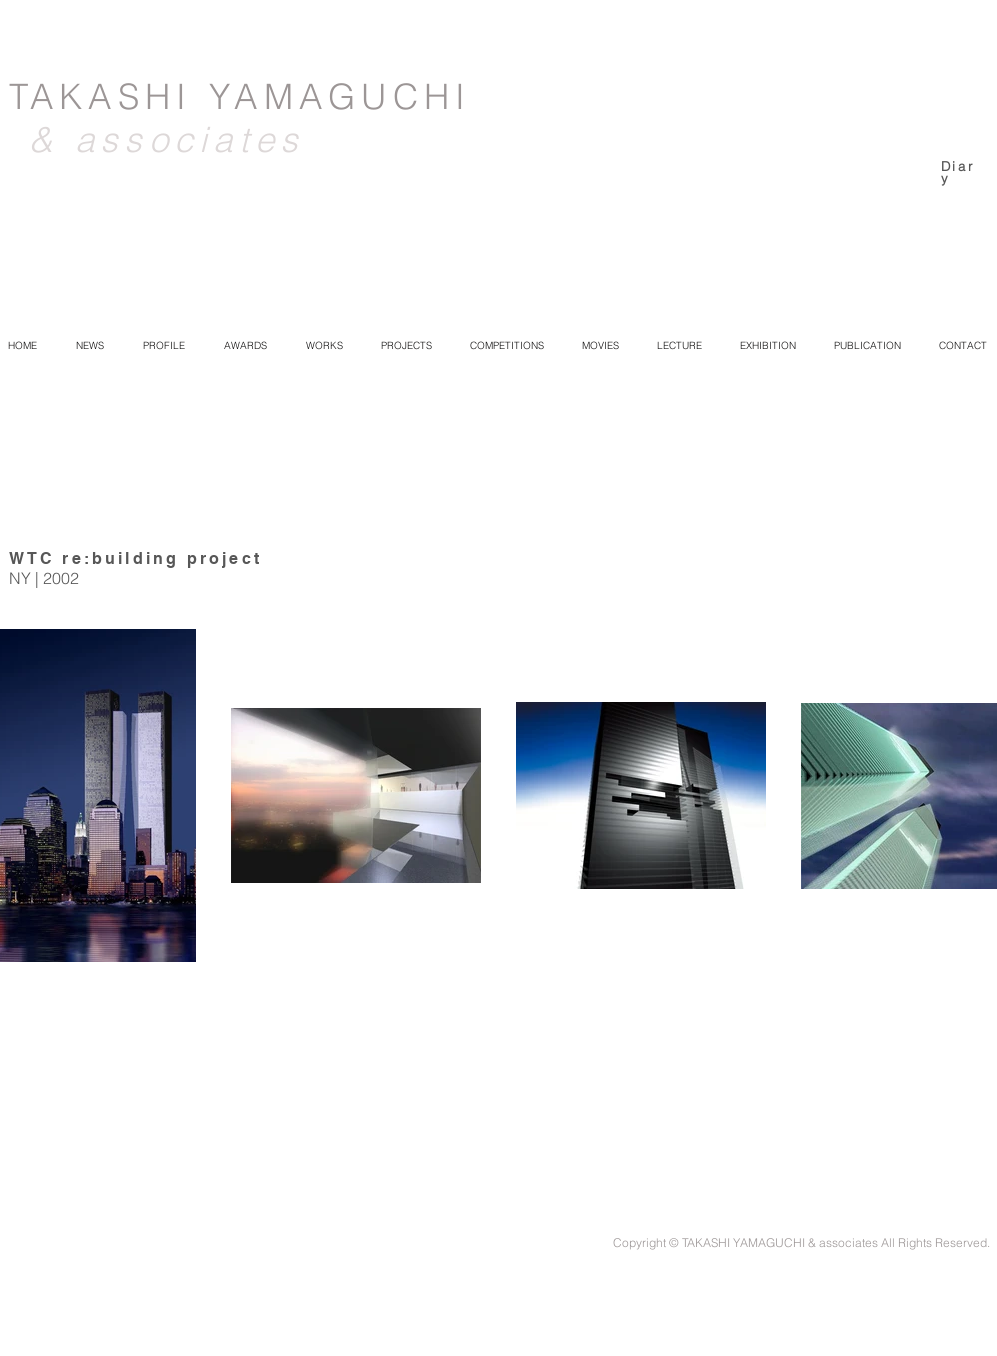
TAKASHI (109, 96)
